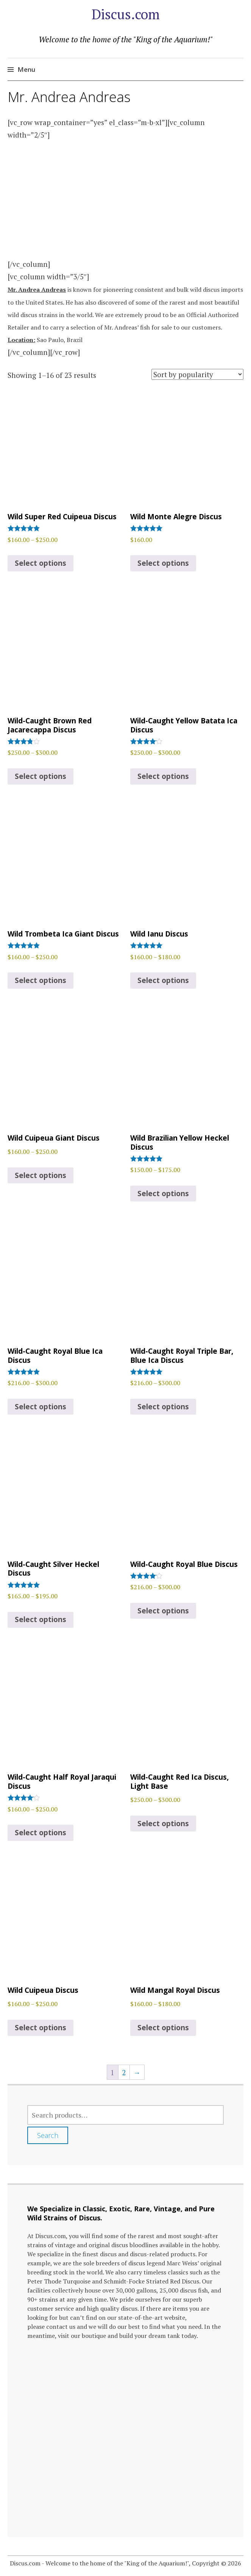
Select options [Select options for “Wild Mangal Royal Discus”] (163, 2028)
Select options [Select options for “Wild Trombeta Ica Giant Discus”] (40, 980)
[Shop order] (197, 374)
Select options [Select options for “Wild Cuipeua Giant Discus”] (40, 1175)
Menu (26, 69)
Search (47, 2135)
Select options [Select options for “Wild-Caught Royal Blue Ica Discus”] (40, 1407)
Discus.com (126, 14)
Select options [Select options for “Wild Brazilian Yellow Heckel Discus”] (163, 1193)
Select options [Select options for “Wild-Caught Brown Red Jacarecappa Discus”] (40, 776)
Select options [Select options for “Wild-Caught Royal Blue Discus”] (163, 1611)
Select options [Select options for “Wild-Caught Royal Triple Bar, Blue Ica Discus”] (163, 1407)
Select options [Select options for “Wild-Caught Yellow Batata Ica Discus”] (163, 776)
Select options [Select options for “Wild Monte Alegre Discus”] (163, 563)
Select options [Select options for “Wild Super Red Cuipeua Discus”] (40, 563)
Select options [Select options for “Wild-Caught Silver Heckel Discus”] (40, 1619)
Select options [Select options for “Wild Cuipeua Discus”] (40, 2028)
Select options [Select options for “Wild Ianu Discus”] (163, 980)
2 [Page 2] (124, 2072)
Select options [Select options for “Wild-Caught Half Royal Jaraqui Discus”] (40, 1833)
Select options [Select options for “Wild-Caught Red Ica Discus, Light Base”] (163, 1823)
